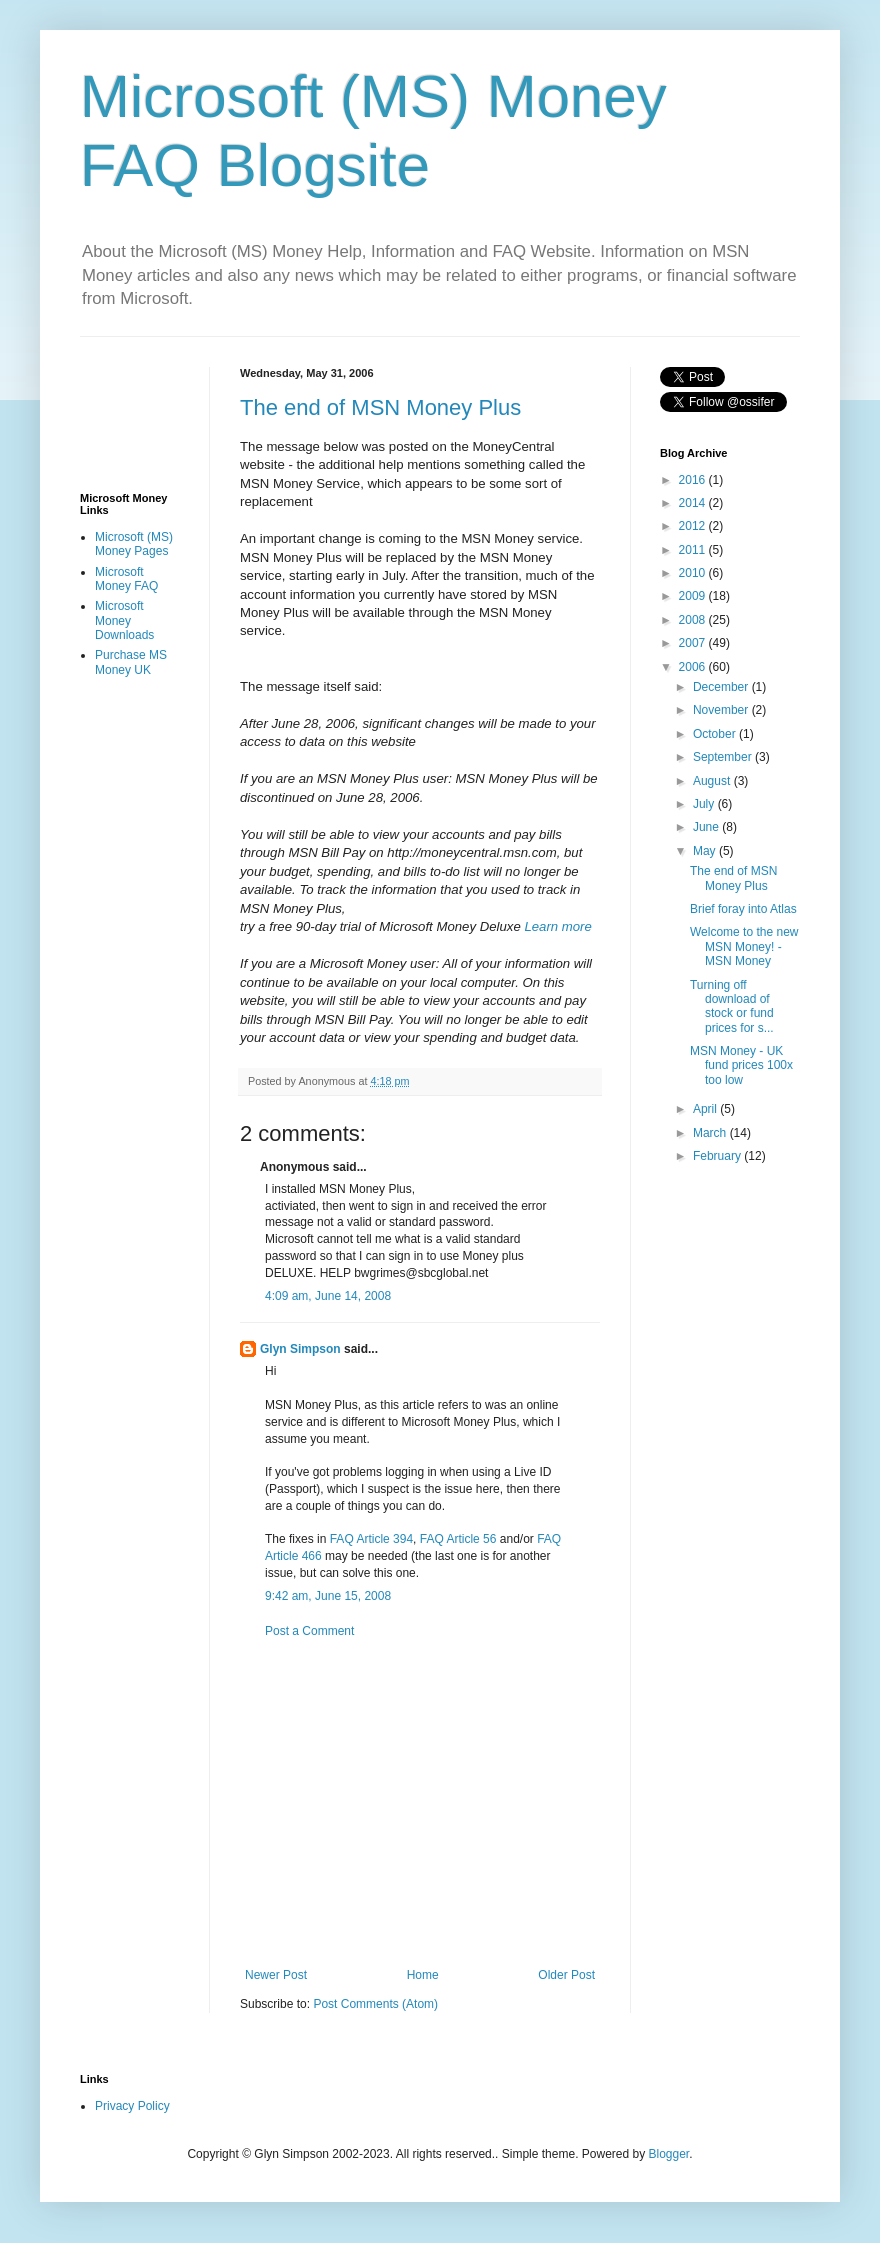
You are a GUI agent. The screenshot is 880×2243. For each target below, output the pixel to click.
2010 (694, 573)
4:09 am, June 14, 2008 (328, 1296)
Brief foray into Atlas (743, 909)
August (713, 781)
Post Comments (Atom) (375, 2004)
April (706, 1109)
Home (423, 1975)
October (716, 734)
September (724, 757)
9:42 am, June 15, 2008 (328, 1596)
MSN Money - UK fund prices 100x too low (741, 1065)
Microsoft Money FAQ (126, 579)
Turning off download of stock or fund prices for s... (732, 1006)
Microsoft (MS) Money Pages (134, 544)
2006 (694, 667)
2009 (694, 596)
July (705, 804)
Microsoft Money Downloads (124, 620)
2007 (694, 643)
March (711, 1133)
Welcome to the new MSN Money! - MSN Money (744, 946)
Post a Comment (309, 1631)
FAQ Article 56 (458, 1539)
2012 (694, 526)
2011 (694, 550)
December (722, 687)
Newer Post (276, 1975)
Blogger (669, 2154)
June (707, 827)
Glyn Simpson (300, 1349)
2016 (694, 480)
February (718, 1156)
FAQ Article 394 (371, 1539)
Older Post (566, 1975)
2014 (694, 503)
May (706, 851)
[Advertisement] (456, 1803)
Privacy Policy (132, 2106)
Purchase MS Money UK (131, 662)
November (722, 710)
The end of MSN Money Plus (380, 407)
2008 (694, 620)
